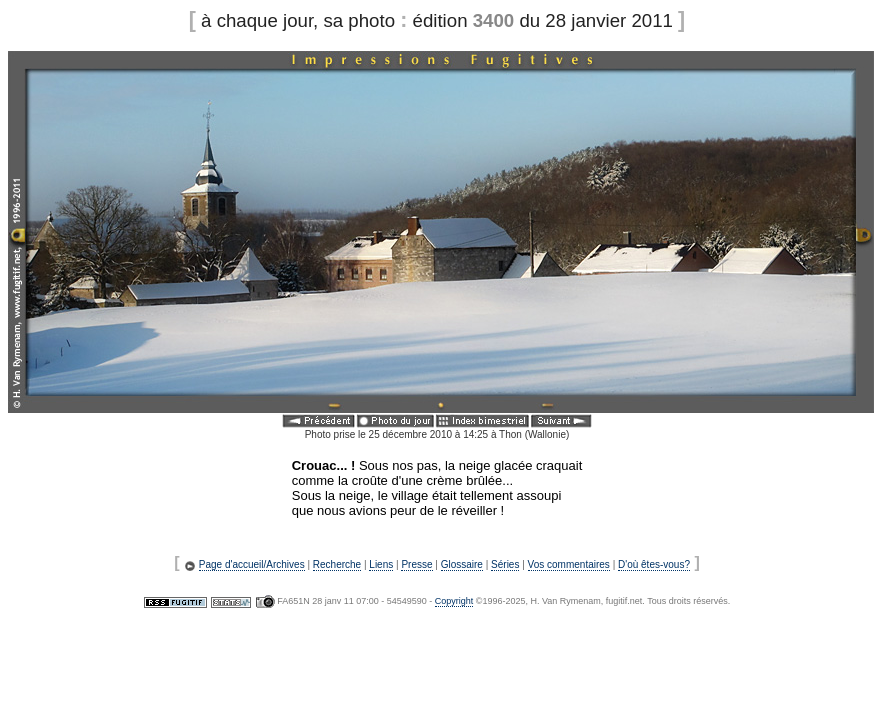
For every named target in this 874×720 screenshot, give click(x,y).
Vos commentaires (569, 564)
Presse (416, 564)
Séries (505, 564)
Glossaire (462, 564)
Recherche (337, 564)
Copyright (454, 601)
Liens (381, 564)
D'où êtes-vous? (654, 564)
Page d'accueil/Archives (252, 564)
